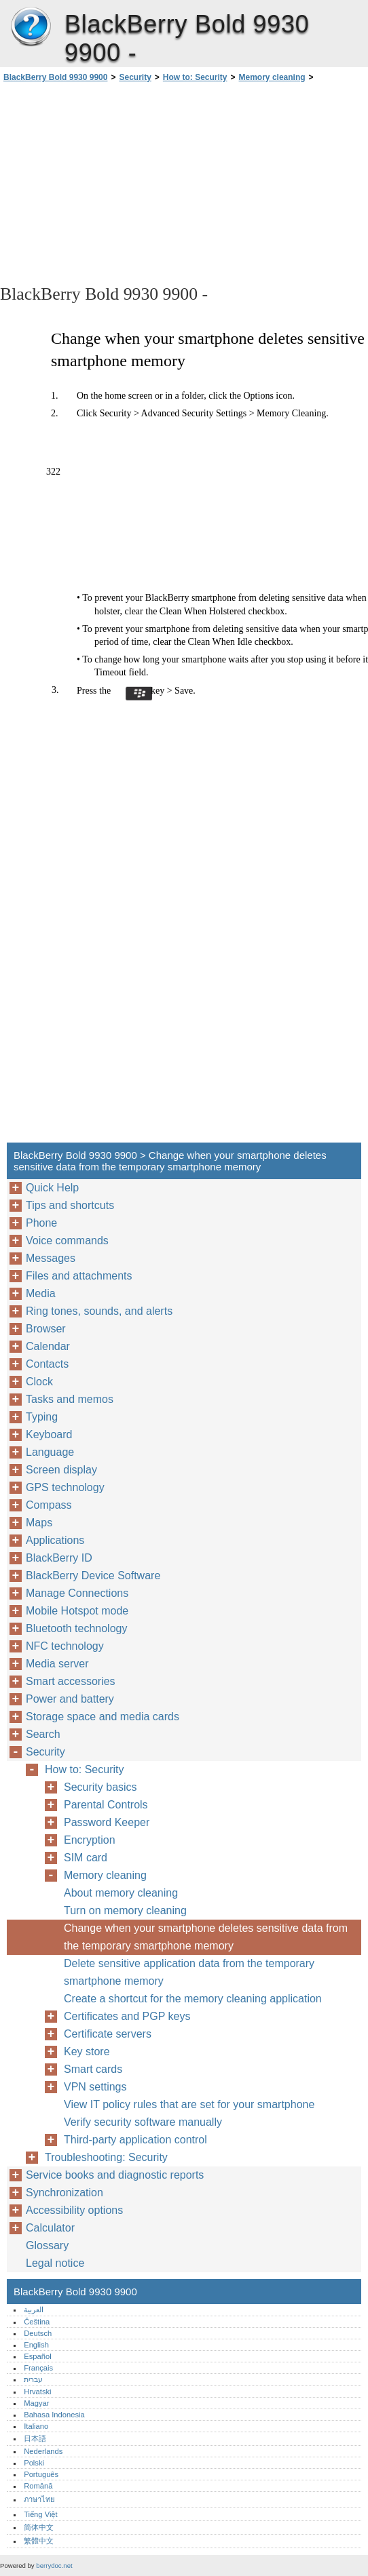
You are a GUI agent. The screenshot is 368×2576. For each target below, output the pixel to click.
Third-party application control (135, 2139)
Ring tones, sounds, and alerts (99, 1311)
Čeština (37, 2322)
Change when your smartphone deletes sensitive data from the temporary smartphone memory (206, 1936)
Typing (42, 1417)
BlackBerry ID (59, 1558)
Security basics (100, 1787)
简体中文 (39, 2527)
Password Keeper (106, 1822)
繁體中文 (39, 2541)
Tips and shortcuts (70, 1205)
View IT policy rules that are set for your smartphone (189, 2104)
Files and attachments (79, 1276)
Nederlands (43, 2451)
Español (37, 2356)
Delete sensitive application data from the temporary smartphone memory (189, 1972)
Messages (50, 1258)
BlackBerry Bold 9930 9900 (30, 27)
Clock (39, 1381)
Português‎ (41, 2474)
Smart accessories (70, 1681)
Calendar (48, 1346)
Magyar (36, 2403)
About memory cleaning (121, 1893)
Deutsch (38, 2333)
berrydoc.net (54, 2565)
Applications (55, 1540)
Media (41, 1293)
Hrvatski (37, 2391)
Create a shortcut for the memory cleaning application (193, 1998)
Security (135, 77)
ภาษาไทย (39, 2499)
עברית (33, 2379)
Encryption (89, 1840)
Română (38, 2486)
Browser (46, 1328)
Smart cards (93, 2069)
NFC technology (65, 1646)
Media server (57, 1663)
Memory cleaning (272, 77)
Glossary (47, 2245)
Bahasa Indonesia (54, 2415)
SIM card (85, 1857)
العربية (33, 2309)
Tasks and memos (69, 1399)
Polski (34, 2463)
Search (43, 1734)
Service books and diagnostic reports (115, 2175)
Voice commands (67, 1240)
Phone (41, 1223)
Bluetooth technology (76, 1628)
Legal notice (55, 2263)
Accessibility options (74, 2210)
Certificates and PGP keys (127, 2016)
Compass (49, 1505)
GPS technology (65, 1487)
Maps (39, 1522)
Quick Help (52, 1187)
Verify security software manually (143, 2122)
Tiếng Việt (40, 2514)
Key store (87, 2051)
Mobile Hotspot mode (77, 1611)
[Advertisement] (121, 182)
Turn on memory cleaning (125, 1910)
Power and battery (70, 1699)
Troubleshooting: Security (106, 2157)
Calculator (50, 2228)
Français (38, 2368)
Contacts (47, 1364)
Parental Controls (106, 1804)
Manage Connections (77, 1593)
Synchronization (64, 2192)
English (36, 2345)
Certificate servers (107, 2034)
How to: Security (195, 77)
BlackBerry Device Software (93, 1575)
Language (50, 1452)
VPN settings (95, 2087)
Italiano (36, 2426)
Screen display (61, 1469)
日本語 (35, 2438)
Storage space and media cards (102, 1716)
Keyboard (49, 1434)
